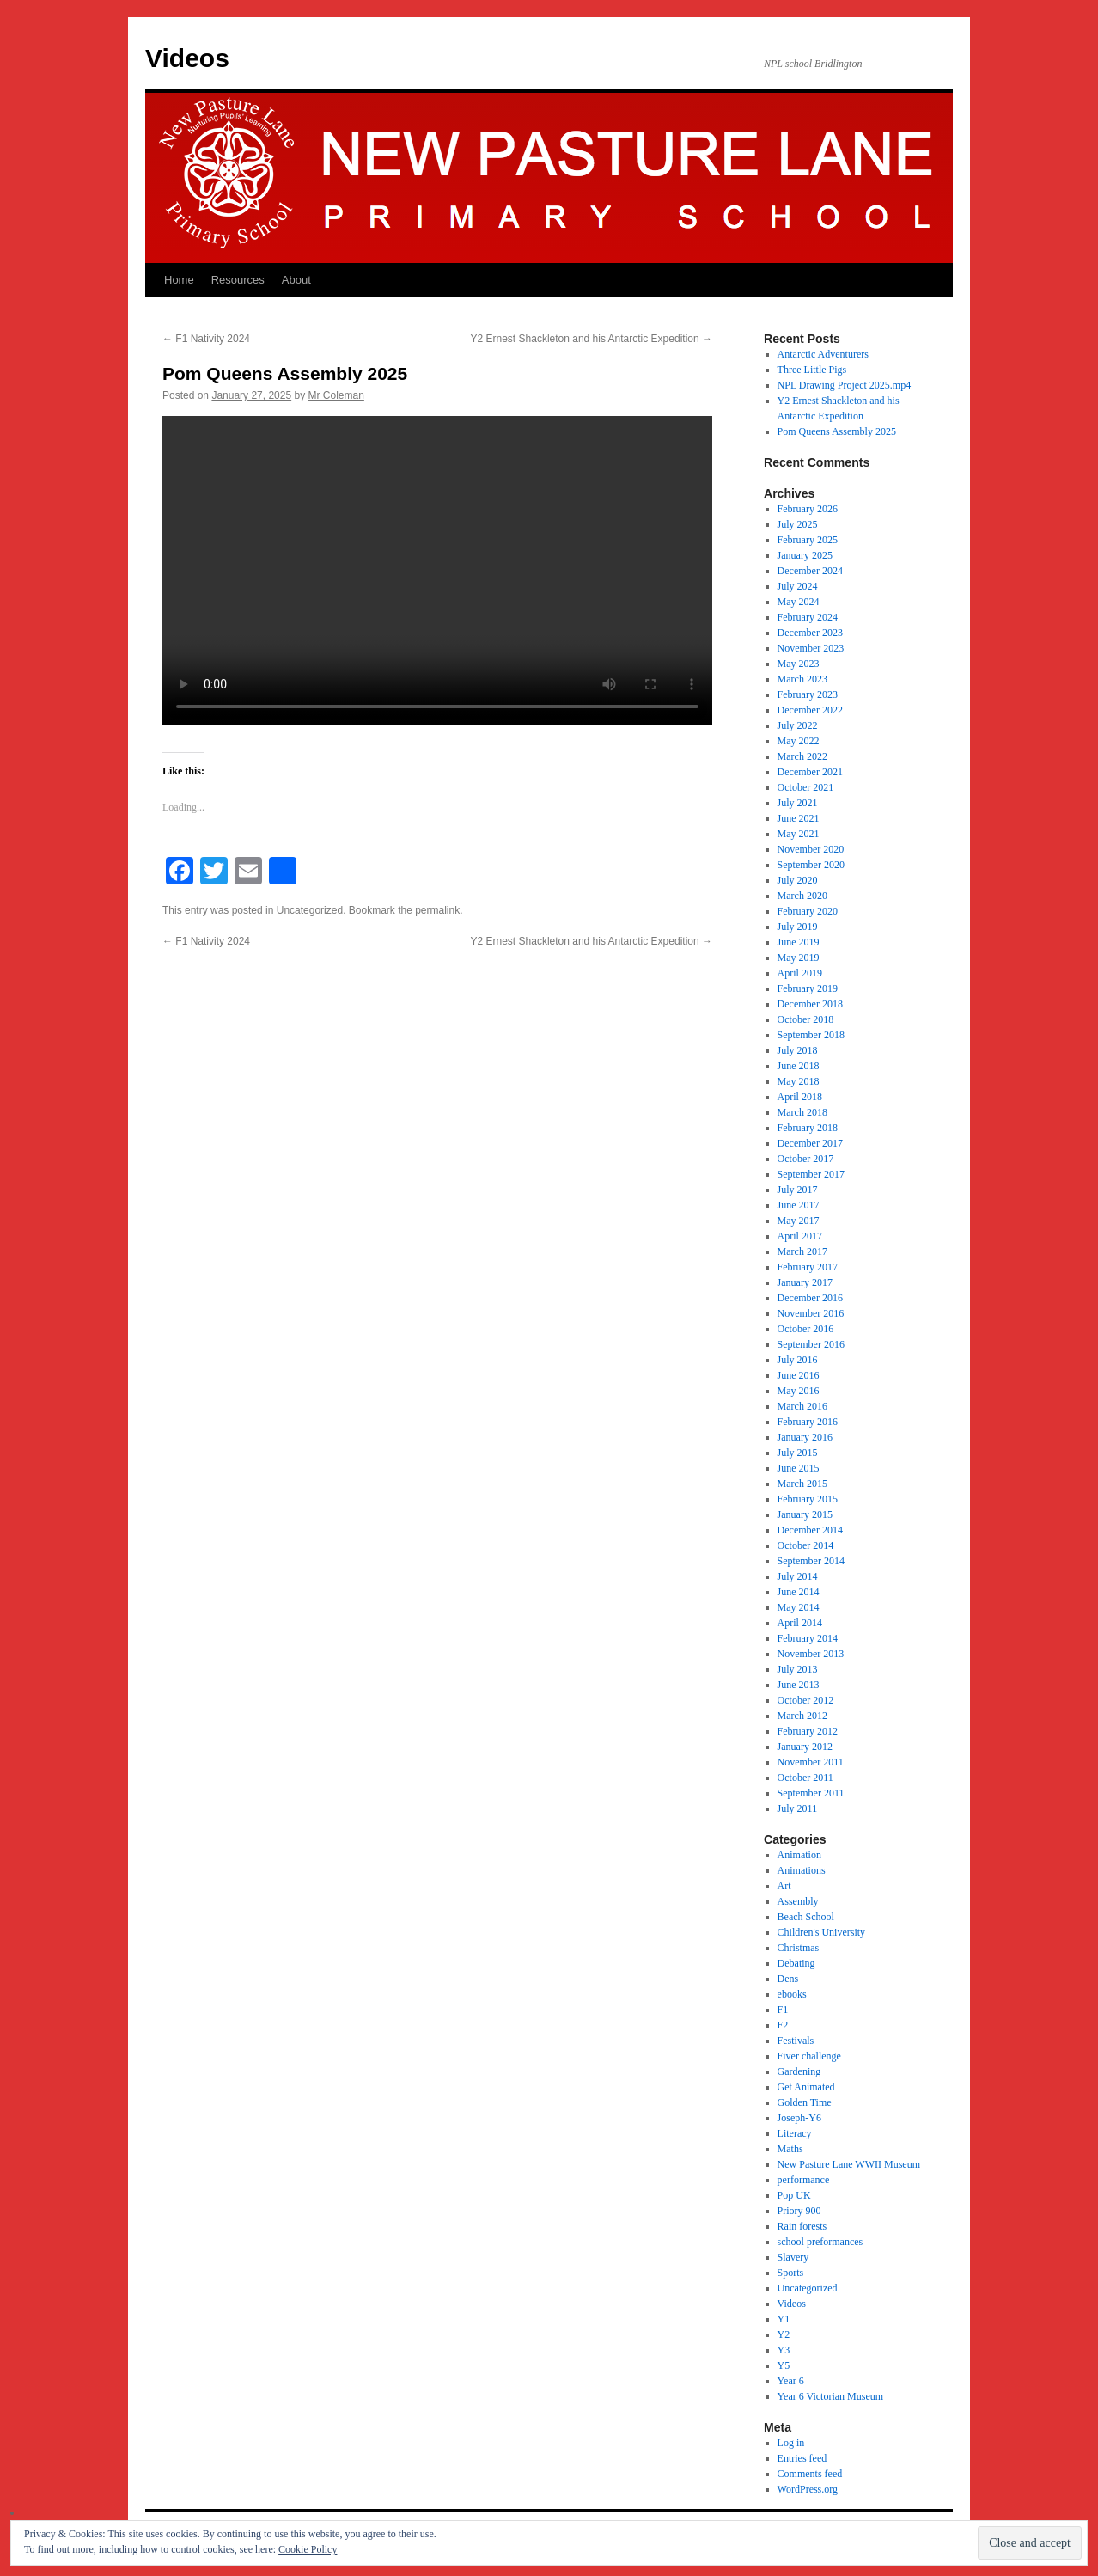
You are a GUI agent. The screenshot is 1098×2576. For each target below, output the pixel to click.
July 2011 (798, 1808)
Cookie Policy (307, 2549)
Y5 (784, 2365)
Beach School (806, 1917)
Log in (791, 2443)
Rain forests (802, 2226)
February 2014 (808, 1638)
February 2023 (808, 694)
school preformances (820, 2242)
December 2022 (810, 710)
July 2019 (798, 927)
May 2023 (799, 664)
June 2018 (799, 1066)
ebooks (792, 1994)
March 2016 (802, 1406)
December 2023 (810, 633)
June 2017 (799, 1205)
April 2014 (800, 1623)
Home (179, 279)
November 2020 (811, 849)
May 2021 (799, 834)
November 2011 (811, 1762)
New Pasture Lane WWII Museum (849, 2164)
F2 (783, 2025)
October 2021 (806, 787)
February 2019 (808, 988)
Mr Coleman (336, 395)
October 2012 (806, 1700)
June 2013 (799, 1685)
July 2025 (798, 524)
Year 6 (791, 2381)
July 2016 (798, 1360)
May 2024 (799, 602)
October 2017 (806, 1159)
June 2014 (799, 1592)
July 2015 (798, 1453)
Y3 (784, 2350)
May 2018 (799, 1081)
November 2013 (811, 1654)
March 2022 (802, 756)
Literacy (795, 2133)
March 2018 (802, 1112)
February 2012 (808, 1731)
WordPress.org (808, 2489)
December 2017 (810, 1143)
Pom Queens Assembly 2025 (837, 431)
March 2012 (802, 1716)
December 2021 (810, 772)
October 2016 (806, 1329)
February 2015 (808, 1499)
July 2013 (798, 1669)
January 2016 (805, 1437)
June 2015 (799, 1468)
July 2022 (798, 725)
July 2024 (798, 586)
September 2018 (811, 1035)
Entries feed (802, 2458)
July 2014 (798, 1576)
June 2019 (799, 942)
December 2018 (810, 1004)
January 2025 (805, 555)
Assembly (798, 1901)
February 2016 (808, 1422)
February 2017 (808, 1267)
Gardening (799, 2071)
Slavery (793, 2257)
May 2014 (799, 1607)
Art (784, 1886)
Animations (802, 1870)
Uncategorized (310, 910)
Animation (799, 1855)
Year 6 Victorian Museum (831, 2396)
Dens (788, 1979)
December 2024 (810, 571)
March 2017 (802, 1251)
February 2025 (808, 540)
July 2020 (798, 880)
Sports (791, 2273)
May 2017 (799, 1221)
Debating (796, 1963)
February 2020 (808, 911)
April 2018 (800, 1097)
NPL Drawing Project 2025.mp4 (845, 385)
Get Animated (806, 2087)
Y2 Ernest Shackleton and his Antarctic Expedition (592, 339)
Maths (790, 2149)
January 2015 (805, 1514)
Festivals (796, 2040)
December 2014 (810, 1530)
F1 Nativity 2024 (206, 339)
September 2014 (811, 1561)
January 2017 (805, 1282)
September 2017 (811, 1174)
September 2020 (811, 865)
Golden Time (805, 2102)
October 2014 (806, 1545)
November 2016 (811, 1313)
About (296, 279)
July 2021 (798, 803)
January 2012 (805, 1747)
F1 (783, 2010)
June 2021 (799, 818)
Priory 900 (799, 2211)
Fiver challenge (809, 2056)
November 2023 (811, 648)
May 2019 (799, 957)
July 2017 (798, 1190)
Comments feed (810, 2474)
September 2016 (811, 1344)
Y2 (784, 2334)
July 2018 (798, 1050)
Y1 (784, 2319)
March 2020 (802, 896)
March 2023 (802, 679)
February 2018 (808, 1128)
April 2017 (800, 1236)
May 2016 (799, 1391)
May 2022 (799, 741)
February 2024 (808, 617)
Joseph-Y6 (799, 2118)
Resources (238, 279)
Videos (187, 58)
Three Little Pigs (812, 370)
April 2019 (800, 973)
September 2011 (811, 1793)
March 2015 (802, 1484)
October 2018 (806, 1019)
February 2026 (808, 509)
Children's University (822, 1932)
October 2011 (805, 1777)
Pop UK (794, 2195)
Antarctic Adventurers (823, 354)
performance (804, 2180)
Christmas (799, 1948)
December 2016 (810, 1298)
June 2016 (799, 1375)
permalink (437, 910)
